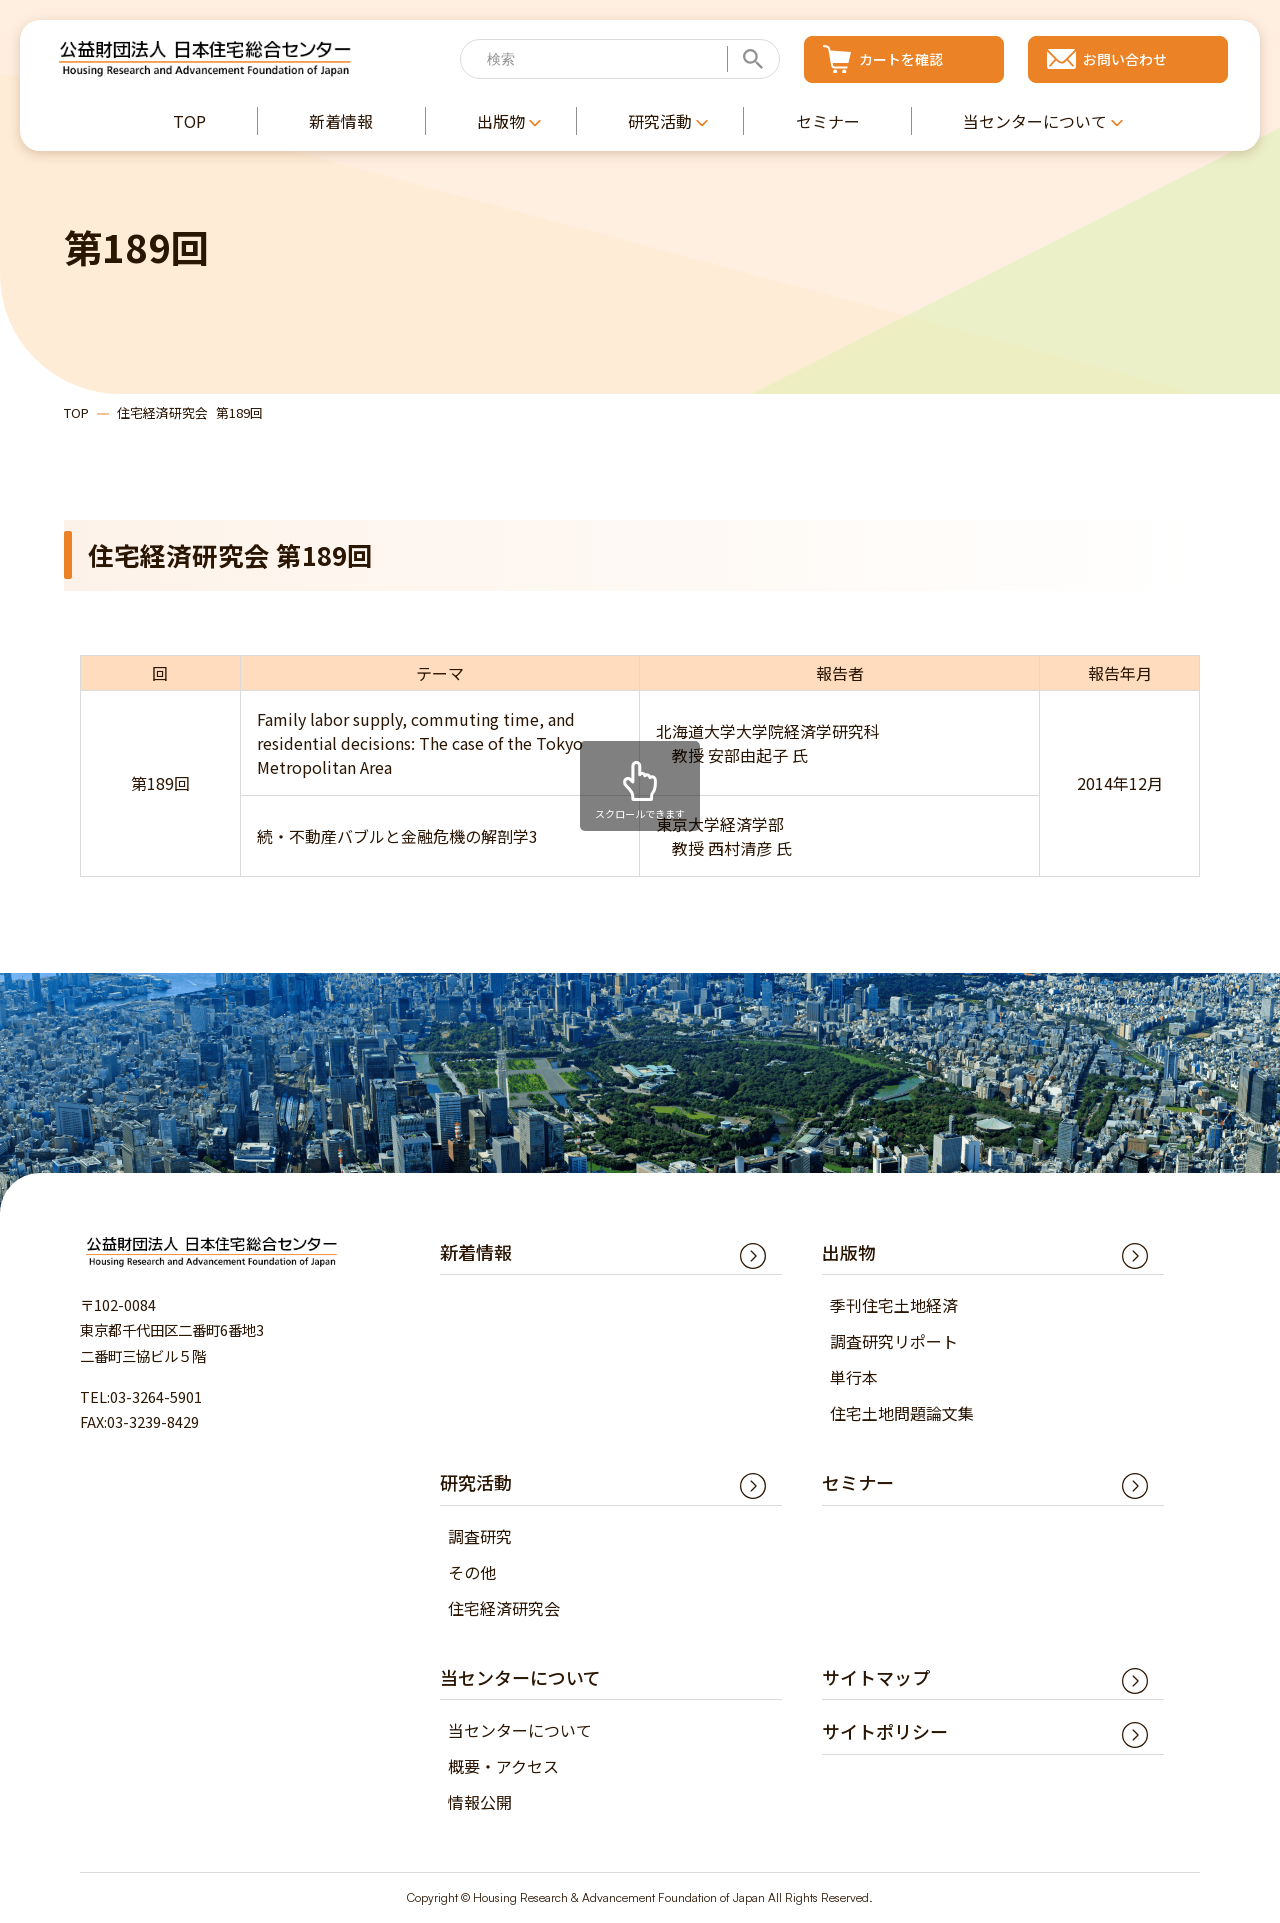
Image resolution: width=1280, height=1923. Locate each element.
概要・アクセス (503, 1766)
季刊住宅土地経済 (894, 1305)
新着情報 (476, 1252)
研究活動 (476, 1482)
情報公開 (480, 1802)
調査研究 (480, 1536)
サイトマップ (876, 1677)
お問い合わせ (1125, 59)
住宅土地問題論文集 (902, 1413)
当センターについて (520, 1730)
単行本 (854, 1377)
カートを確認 (901, 59)
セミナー (858, 1482)
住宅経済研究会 (504, 1608)
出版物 (849, 1252)
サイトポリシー (885, 1731)
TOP (76, 412)
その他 (472, 1572)
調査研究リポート (894, 1341)
